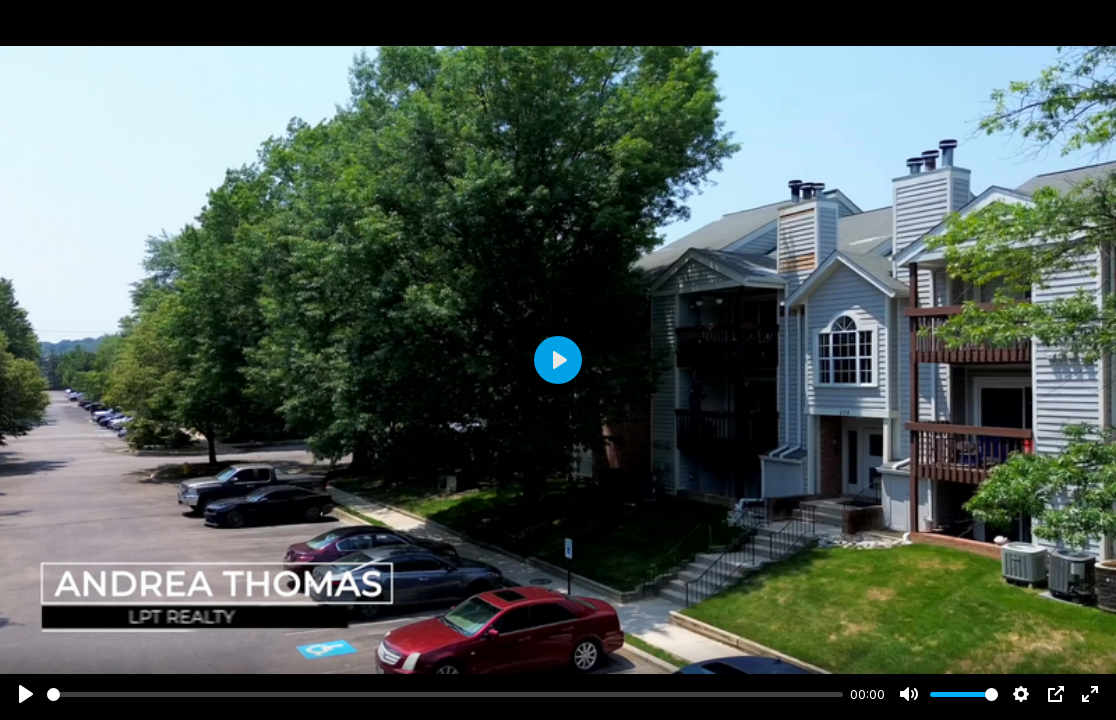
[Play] (26, 694)
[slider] (445, 694)
